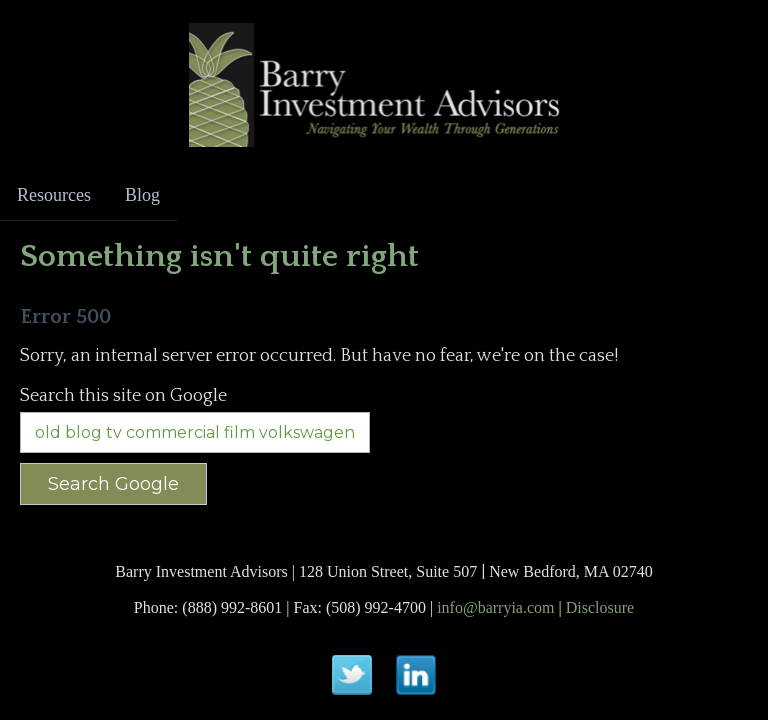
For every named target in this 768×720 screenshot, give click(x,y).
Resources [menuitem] (54, 195)
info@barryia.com (495, 607)
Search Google (113, 484)
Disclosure (600, 607)
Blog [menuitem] (142, 195)
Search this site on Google (123, 396)
